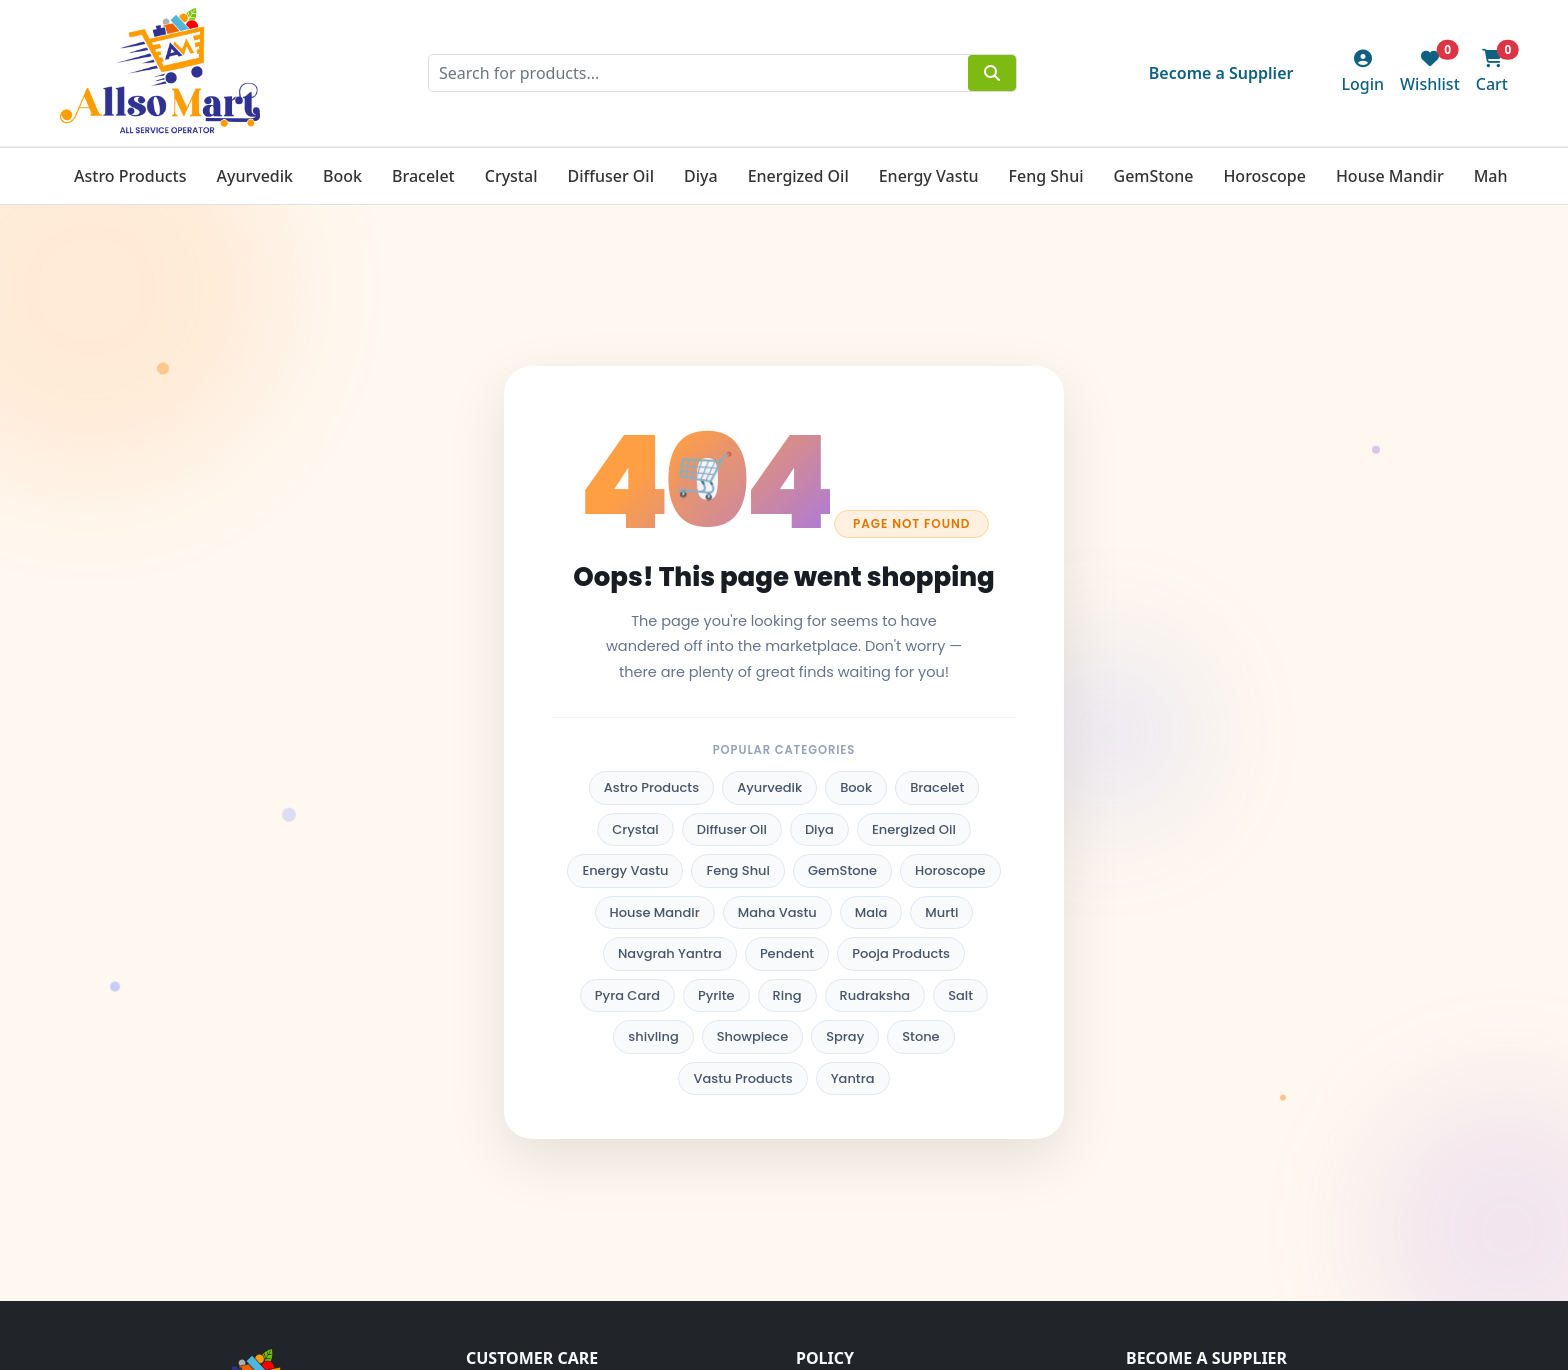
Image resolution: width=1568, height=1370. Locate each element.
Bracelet (423, 176)
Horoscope (1264, 176)
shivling (653, 1036)
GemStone (1154, 176)
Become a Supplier (1221, 73)
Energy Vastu (929, 176)
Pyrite (716, 995)
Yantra (853, 1078)
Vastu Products (742, 1078)
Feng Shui (1046, 176)
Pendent (787, 953)
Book (342, 176)
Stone (920, 1036)
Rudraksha (875, 995)
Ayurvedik (254, 176)
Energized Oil (798, 176)
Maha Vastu (777, 912)
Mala (871, 912)
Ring (787, 995)
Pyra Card (627, 995)
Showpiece (752, 1036)
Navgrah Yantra (670, 953)
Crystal (511, 176)
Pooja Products (901, 953)
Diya (701, 176)
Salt (960, 995)
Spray (845, 1036)
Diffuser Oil (610, 176)
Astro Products (130, 176)
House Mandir (1390, 176)
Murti (941, 912)
